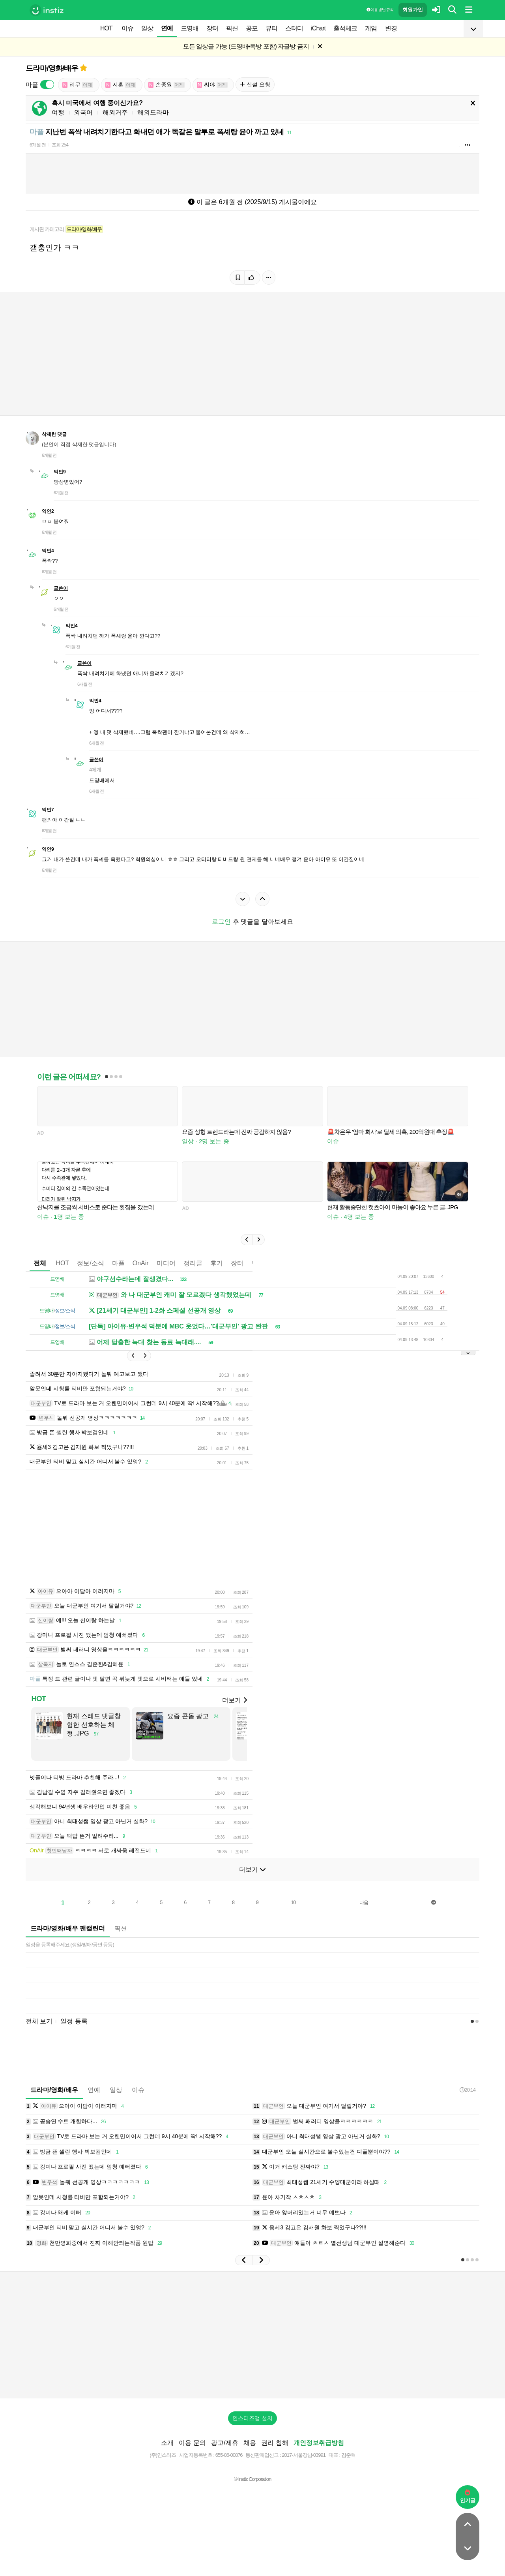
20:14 (467, 2102)
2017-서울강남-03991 (303, 2467)
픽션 (232, 28)
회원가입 (412, 10)
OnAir (141, 1263)
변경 (391, 28)
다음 (363, 1914)
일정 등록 (73, 2033)
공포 (252, 28)
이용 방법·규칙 (380, 10)
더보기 (234, 1712)
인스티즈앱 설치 (252, 2430)
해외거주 (115, 112)
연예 (167, 28)
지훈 (120, 84)
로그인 (221, 921)
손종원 (166, 84)
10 (293, 1914)
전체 (40, 1263)
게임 (371, 28)
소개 (167, 2454)
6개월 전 (38, 145)
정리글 (192, 1263)
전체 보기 (39, 2033)
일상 (147, 28)
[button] (246, 1239)
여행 (58, 112)
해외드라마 (153, 112)
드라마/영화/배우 (52, 68)
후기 (216, 1263)
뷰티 (271, 28)
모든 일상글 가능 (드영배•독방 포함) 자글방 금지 (246, 46)
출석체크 (345, 28)
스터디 (294, 28)
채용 (249, 2454)
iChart (318, 28)
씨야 (212, 84)
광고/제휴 (224, 2454)
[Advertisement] (217, 1532)
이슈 (127, 28)
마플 (118, 1263)
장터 (212, 28)
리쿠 (77, 84)
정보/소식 (90, 1263)
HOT (106, 28)
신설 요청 (255, 84)
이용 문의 (192, 2454)
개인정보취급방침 (319, 2454)
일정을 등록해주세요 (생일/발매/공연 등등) (70, 1956)
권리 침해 (274, 2454)
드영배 (189, 28)
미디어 (166, 1263)
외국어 (83, 112)
